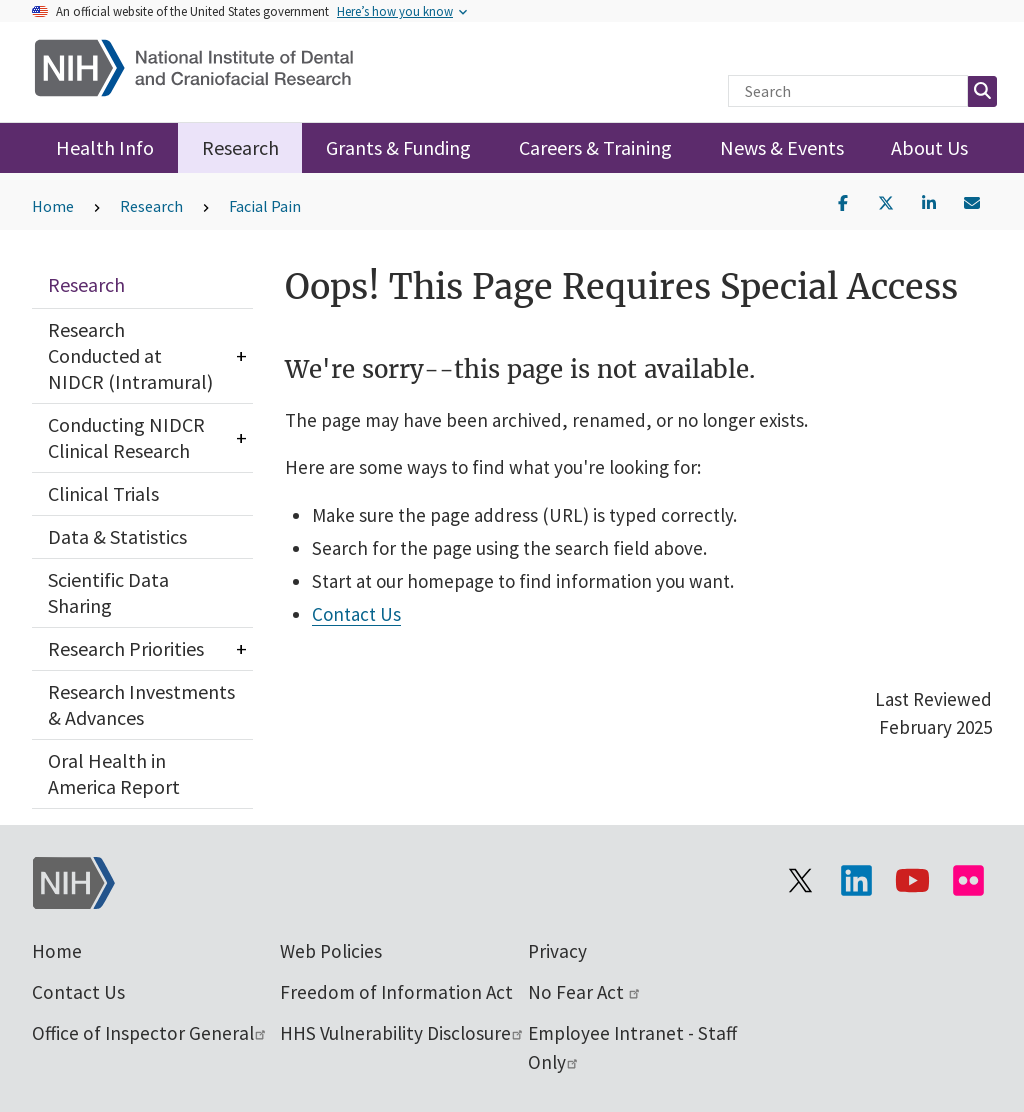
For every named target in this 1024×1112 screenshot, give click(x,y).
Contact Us (356, 614)
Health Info (105, 147)
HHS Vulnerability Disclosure (402, 1033)
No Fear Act (585, 992)
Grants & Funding (398, 147)
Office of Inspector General (150, 1033)
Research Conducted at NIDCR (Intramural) (130, 355)
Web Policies (331, 951)
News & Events (782, 147)
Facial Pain (265, 206)
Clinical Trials (103, 493)
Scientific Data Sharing (108, 592)
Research (240, 147)
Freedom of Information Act (396, 992)
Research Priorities (126, 648)
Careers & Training (595, 147)
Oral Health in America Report (114, 773)
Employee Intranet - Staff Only (632, 1047)
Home (53, 206)
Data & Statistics (117, 536)
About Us (929, 147)
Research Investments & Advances (141, 704)
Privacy (557, 951)
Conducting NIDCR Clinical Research (126, 437)
